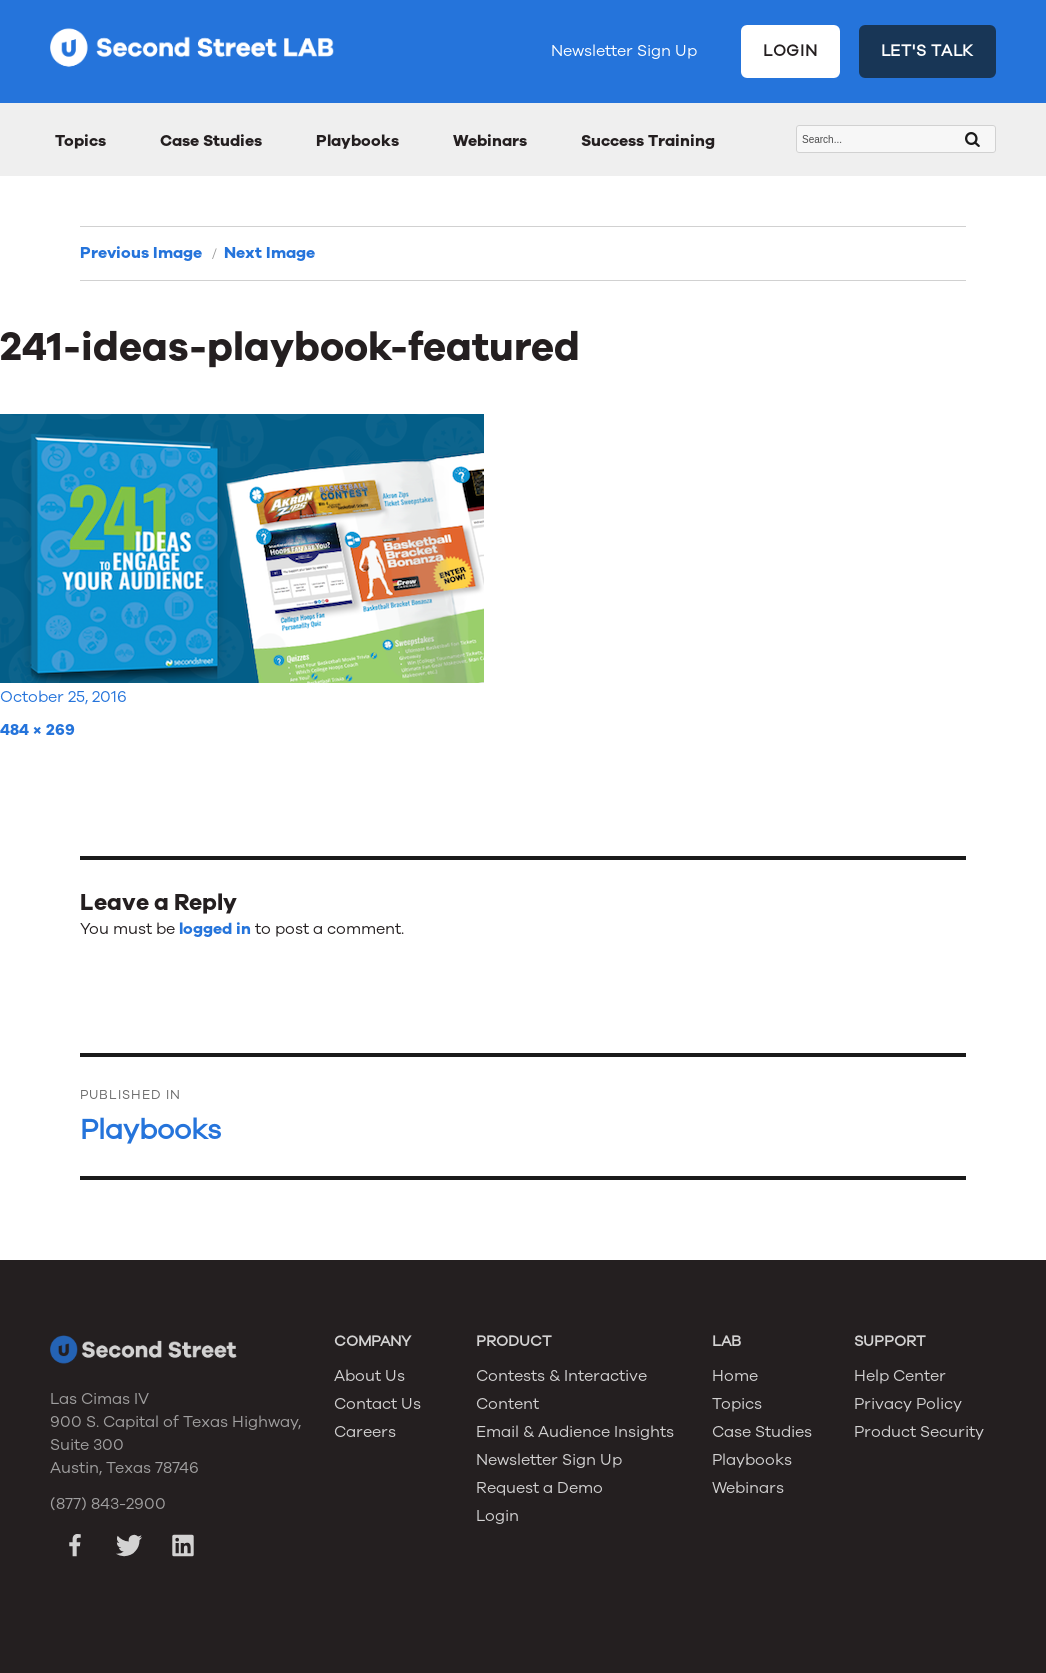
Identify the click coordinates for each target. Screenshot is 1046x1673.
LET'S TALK (928, 51)
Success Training (648, 141)
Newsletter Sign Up (624, 51)
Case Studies (211, 141)
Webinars (490, 141)
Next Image (269, 253)
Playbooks (357, 141)
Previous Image (141, 253)
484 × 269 (37, 730)
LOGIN (790, 51)
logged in (215, 929)
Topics (80, 141)
